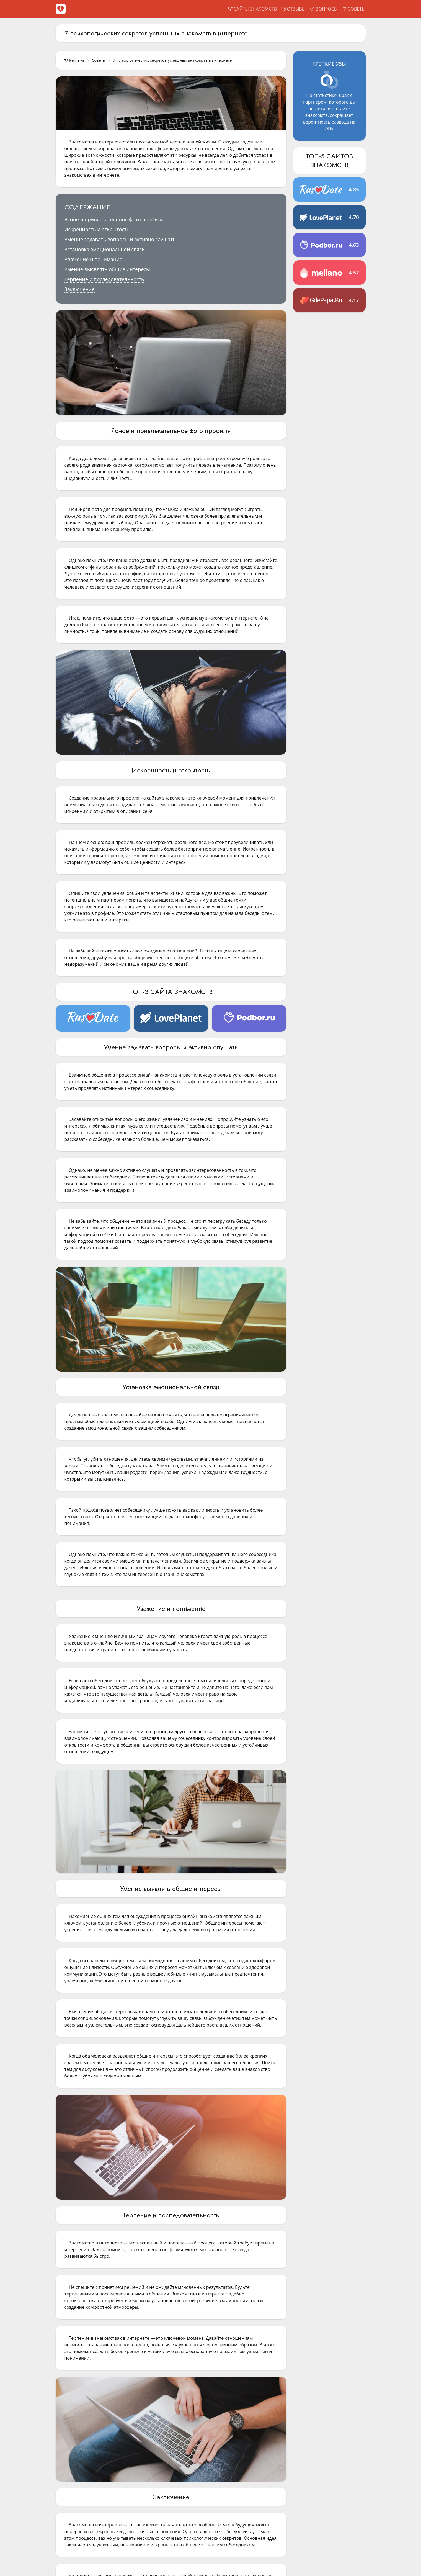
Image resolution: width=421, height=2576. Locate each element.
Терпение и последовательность (104, 279)
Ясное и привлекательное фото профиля (114, 219)
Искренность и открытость (97, 229)
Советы (99, 60)
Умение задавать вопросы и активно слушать (120, 239)
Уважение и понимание (93, 259)
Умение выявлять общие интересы (107, 269)
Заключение (79, 289)
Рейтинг (74, 60)
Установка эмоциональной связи (104, 249)
